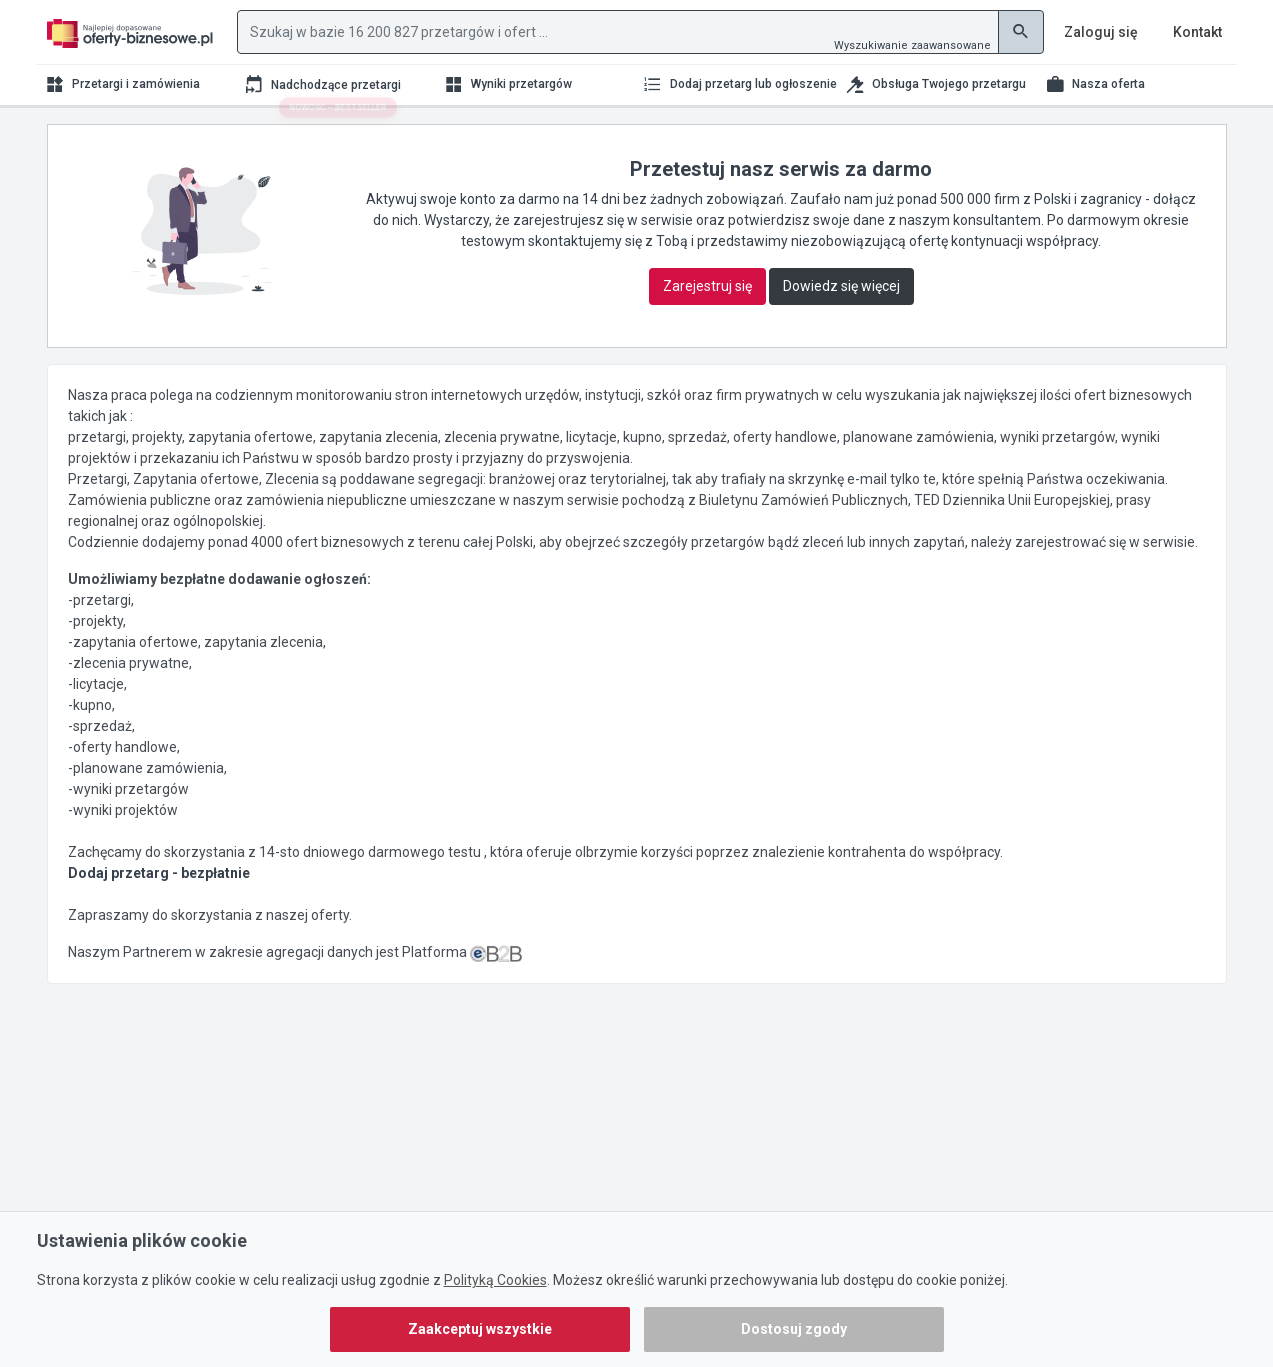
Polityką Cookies (495, 1280)
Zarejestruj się (707, 286)
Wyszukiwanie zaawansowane (912, 45)
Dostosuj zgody (794, 1329)
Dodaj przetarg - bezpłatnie (159, 873)
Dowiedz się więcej (841, 286)
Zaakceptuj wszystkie (480, 1329)
